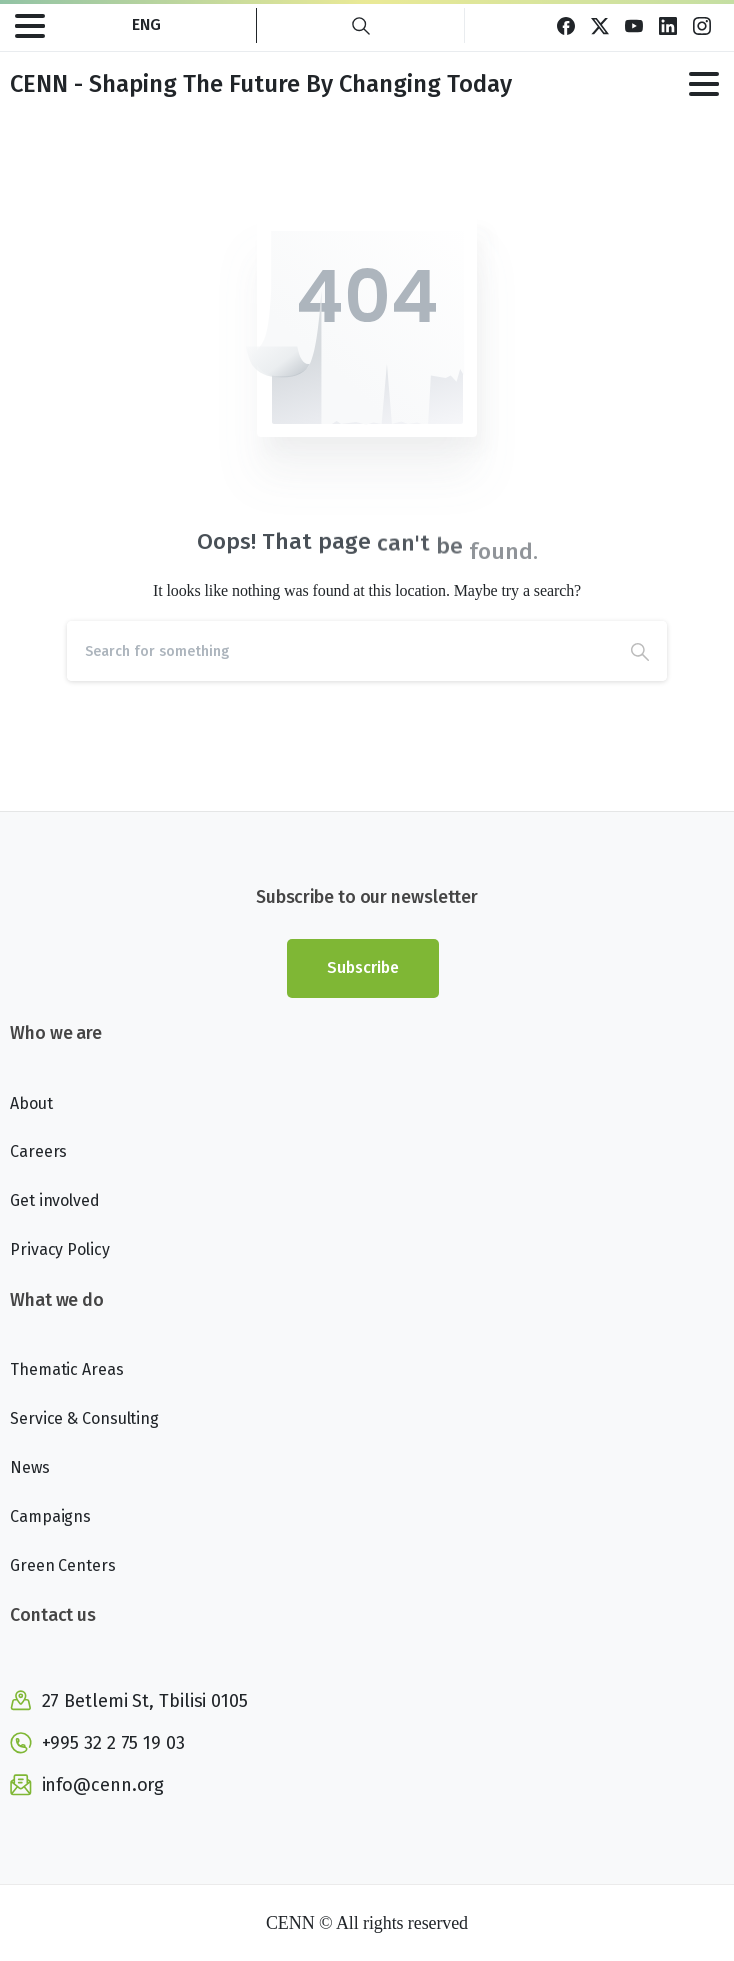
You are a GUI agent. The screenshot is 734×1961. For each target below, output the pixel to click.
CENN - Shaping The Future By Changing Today (261, 84)
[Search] (340, 651)
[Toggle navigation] (30, 26)
